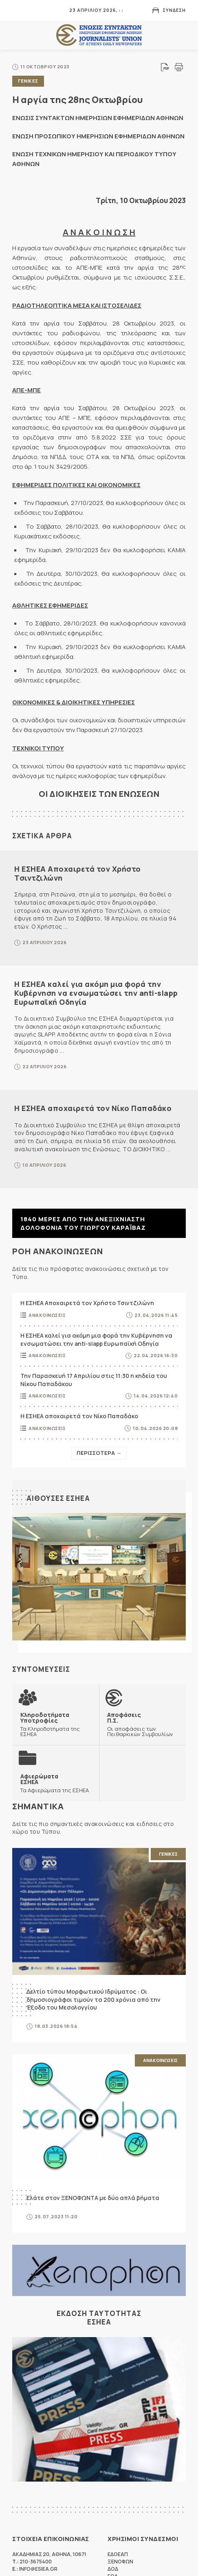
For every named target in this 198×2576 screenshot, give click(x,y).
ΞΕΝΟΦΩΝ (120, 2561)
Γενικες (28, 81)
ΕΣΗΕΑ (99, 35)
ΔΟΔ (113, 2568)
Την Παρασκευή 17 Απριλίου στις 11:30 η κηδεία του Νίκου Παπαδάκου (93, 1380)
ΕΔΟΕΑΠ (118, 2554)
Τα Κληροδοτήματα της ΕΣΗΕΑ (55, 1724)
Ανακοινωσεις (47, 1315)
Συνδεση (174, 10)
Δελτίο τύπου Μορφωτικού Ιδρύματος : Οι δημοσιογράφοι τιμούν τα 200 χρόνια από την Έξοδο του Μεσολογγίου (93, 1999)
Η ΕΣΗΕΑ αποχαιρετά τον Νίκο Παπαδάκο (93, 1108)
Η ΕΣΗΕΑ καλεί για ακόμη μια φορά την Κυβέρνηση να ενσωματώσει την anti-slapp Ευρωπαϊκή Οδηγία (96, 992)
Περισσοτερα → (99, 1452)
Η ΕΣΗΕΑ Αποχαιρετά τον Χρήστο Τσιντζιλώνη (77, 873)
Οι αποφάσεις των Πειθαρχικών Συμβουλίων (142, 1724)
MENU (18, 10)
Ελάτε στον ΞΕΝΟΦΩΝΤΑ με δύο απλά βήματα (92, 2198)
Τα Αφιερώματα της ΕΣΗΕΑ (54, 1783)
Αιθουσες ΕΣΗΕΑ (58, 1498)
